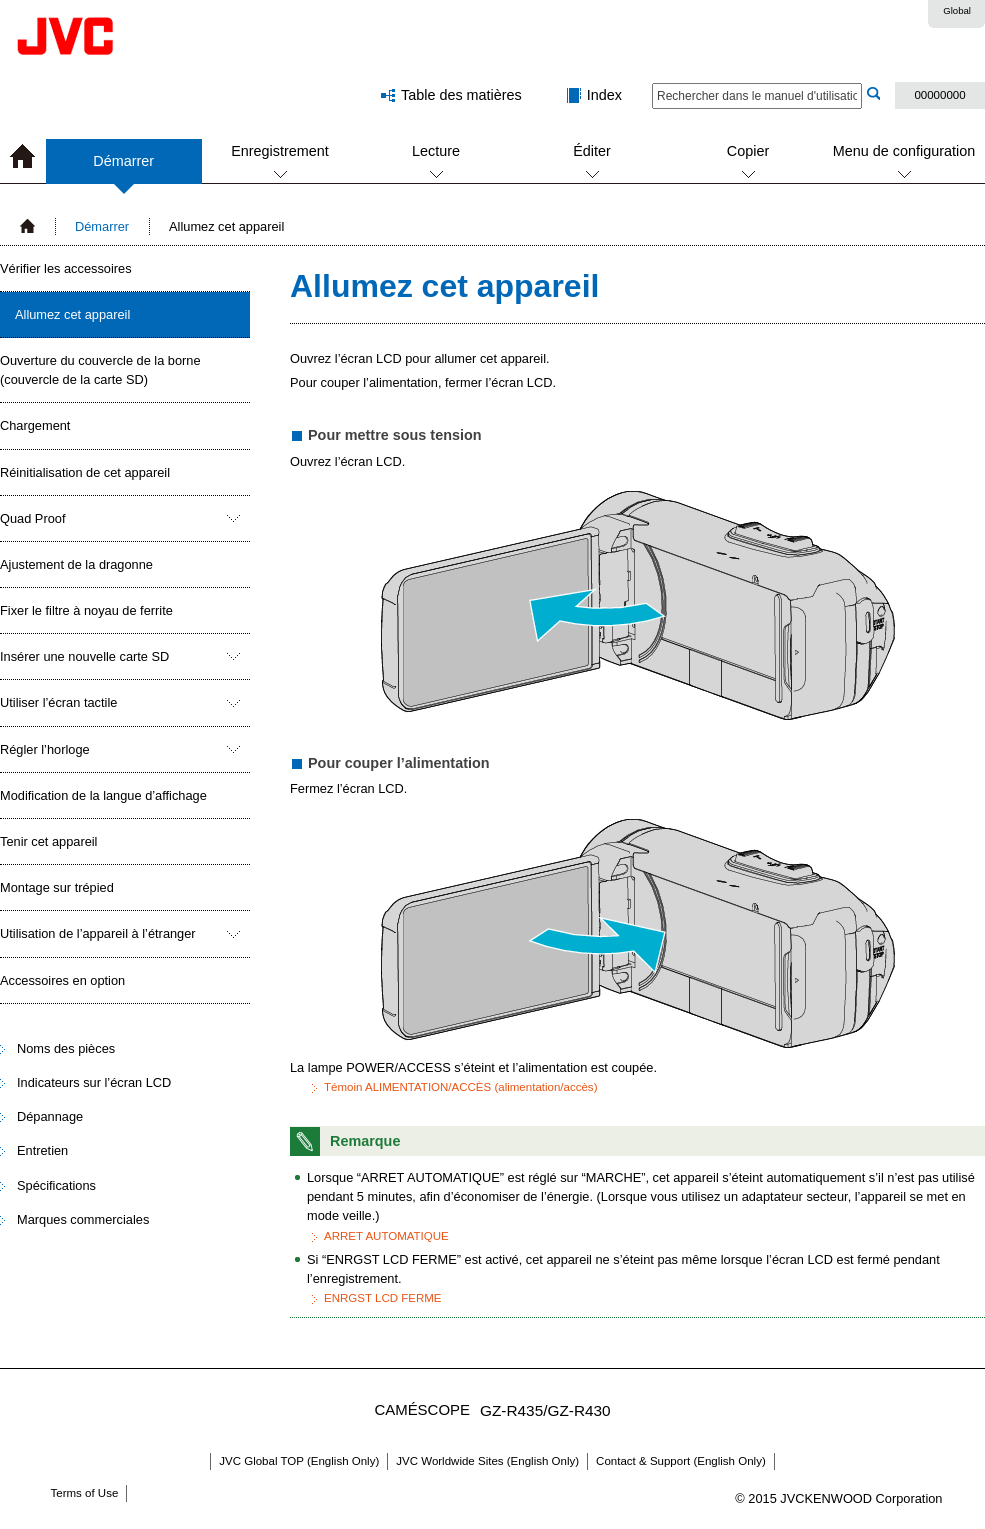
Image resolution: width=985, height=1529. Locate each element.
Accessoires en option (62, 980)
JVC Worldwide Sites (487, 1461)
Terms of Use (85, 1493)
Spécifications (56, 1185)
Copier (748, 151)
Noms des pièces (66, 1048)
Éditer (592, 151)
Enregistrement (280, 151)
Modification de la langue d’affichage (103, 795)
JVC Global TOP (299, 1461)
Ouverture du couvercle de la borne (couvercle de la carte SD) (100, 370)
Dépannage (50, 1116)
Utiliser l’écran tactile (58, 702)
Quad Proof (32, 518)
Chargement (35, 425)
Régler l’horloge (45, 749)
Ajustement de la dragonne (76, 564)
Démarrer (123, 168)
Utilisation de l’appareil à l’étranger (98, 933)
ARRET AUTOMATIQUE (386, 1236)
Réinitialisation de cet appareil (85, 472)
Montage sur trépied (57, 887)
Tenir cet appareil (48, 841)
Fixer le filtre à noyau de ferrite (86, 610)
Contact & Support (681, 1461)
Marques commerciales (83, 1219)
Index (604, 95)
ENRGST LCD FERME (383, 1298)
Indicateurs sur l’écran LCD (94, 1082)
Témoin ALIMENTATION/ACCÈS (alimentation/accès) (460, 1087)
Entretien (42, 1150)
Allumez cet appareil (72, 314)
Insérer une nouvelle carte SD (84, 656)
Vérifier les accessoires (66, 268)
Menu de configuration (904, 151)
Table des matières (461, 95)
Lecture (436, 151)
